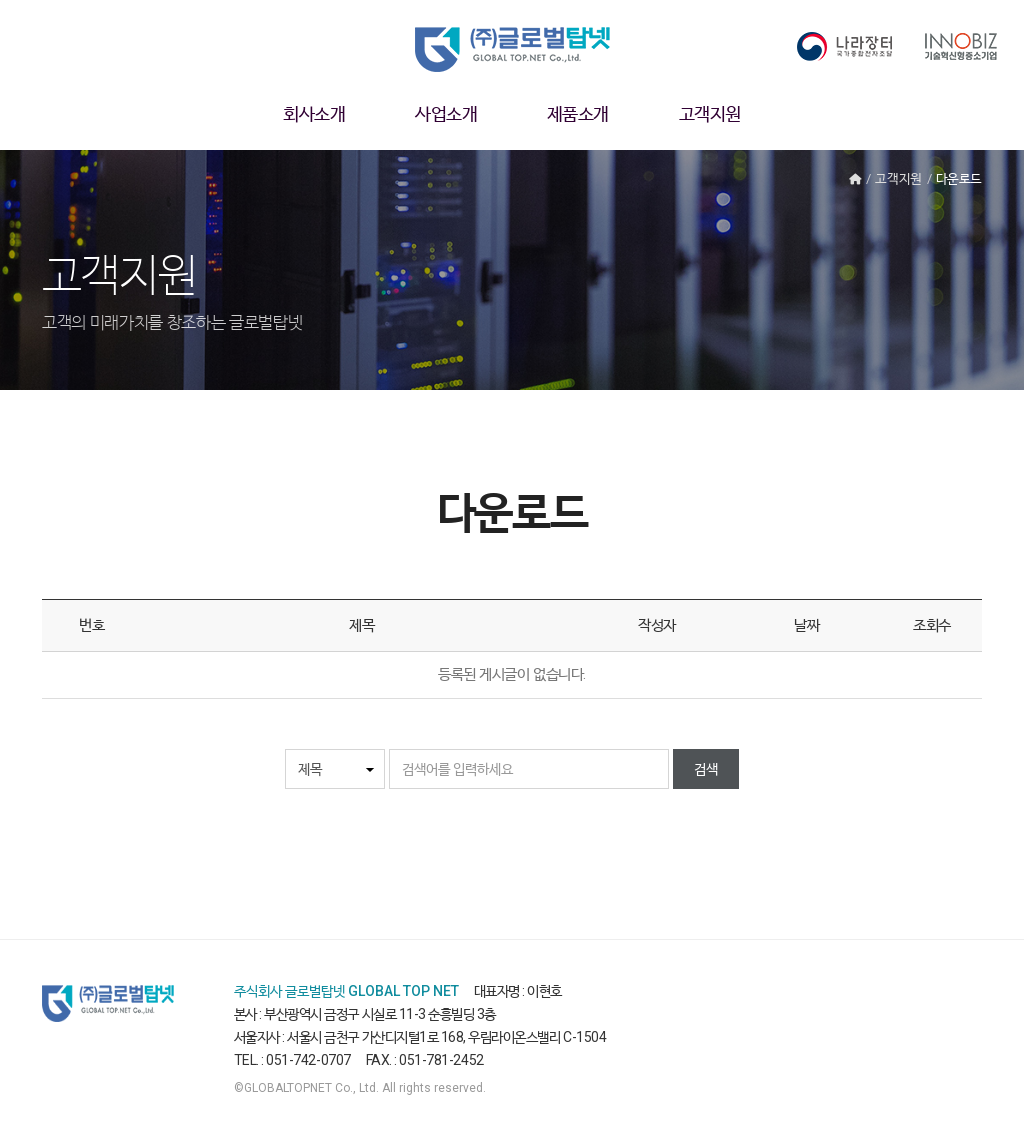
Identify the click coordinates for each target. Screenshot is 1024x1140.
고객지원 (710, 113)
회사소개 (314, 113)
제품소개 (578, 113)
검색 (706, 769)
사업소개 (446, 113)
